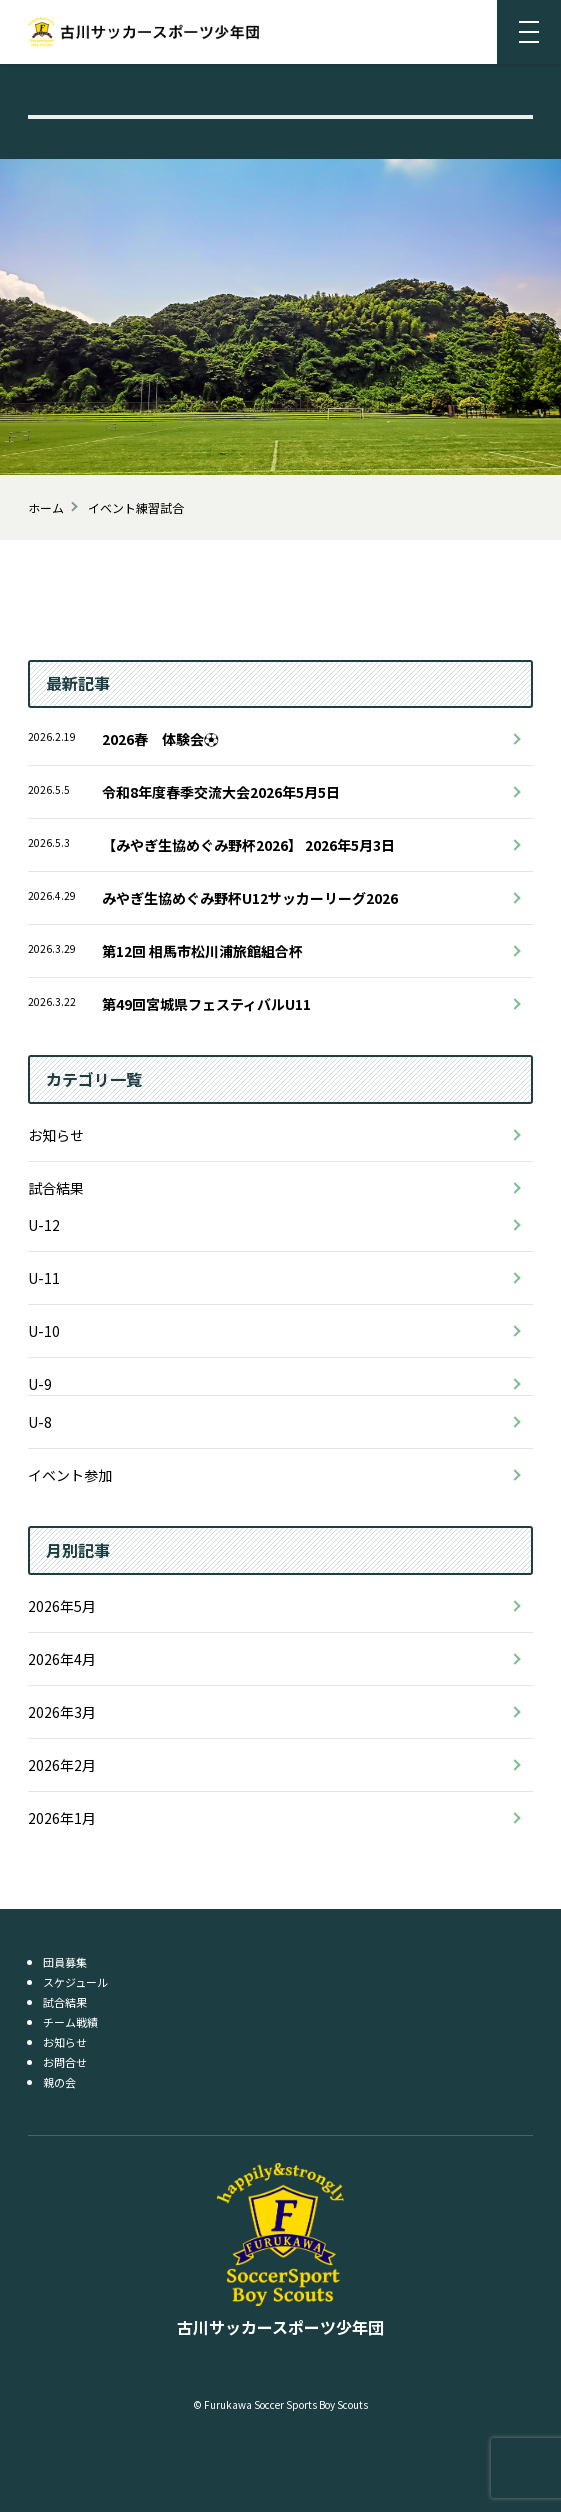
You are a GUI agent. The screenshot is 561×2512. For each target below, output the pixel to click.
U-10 (44, 1331)
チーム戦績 (70, 2022)
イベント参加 (70, 1475)
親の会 (59, 2082)
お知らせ (56, 1135)
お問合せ (65, 2062)
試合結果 (56, 1188)
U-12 (44, 1225)
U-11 (44, 1278)
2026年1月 (62, 1818)
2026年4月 (62, 1659)
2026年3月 (62, 1712)
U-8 (40, 1422)
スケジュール (75, 1982)
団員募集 (65, 1962)
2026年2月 (62, 1765)
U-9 (40, 1384)
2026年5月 (62, 1606)
